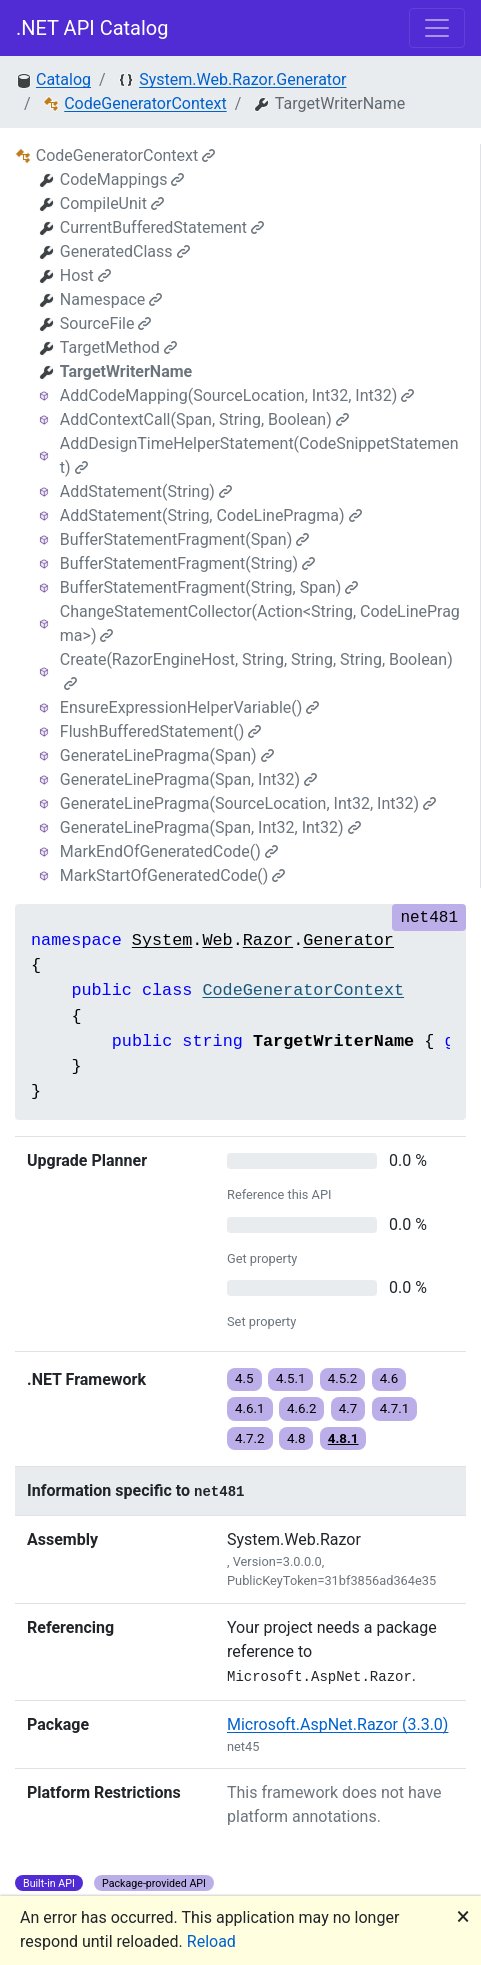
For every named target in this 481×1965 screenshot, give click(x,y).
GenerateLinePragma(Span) (167, 755)
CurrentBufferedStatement (162, 227)
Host (85, 275)
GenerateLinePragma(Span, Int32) (188, 779)
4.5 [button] (244, 1378)
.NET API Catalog (92, 28)
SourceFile (106, 323)
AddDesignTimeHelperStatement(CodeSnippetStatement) (259, 455)
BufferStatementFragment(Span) (184, 539)
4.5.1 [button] (291, 1378)
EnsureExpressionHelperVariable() (190, 707)
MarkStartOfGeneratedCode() (173, 875)
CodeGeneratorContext (145, 103)
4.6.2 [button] (302, 1408)
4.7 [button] (348, 1408)
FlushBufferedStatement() (160, 731)
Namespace (111, 299)
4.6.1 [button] (250, 1408)
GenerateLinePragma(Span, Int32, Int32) (210, 827)
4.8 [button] (296, 1438)
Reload (211, 1941)
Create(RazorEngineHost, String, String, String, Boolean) (256, 670)
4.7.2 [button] (250, 1438)
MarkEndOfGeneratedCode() (169, 851)
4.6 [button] (389, 1378)
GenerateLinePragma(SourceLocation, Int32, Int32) (248, 803)
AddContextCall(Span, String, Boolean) (204, 419)
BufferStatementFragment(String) (187, 563)
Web (217, 940)
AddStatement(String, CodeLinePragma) (211, 515)
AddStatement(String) (146, 491)
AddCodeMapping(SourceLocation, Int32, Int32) (237, 395)
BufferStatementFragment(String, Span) (209, 587)
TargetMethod (118, 347)
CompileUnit (112, 203)
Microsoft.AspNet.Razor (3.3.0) (337, 1724)
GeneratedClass (125, 251)
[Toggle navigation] (437, 28)
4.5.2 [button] (343, 1378)
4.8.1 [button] (343, 1438)
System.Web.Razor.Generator (242, 79)
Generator (348, 940)
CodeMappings (122, 179)
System (162, 940)
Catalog (63, 79)
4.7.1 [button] (395, 1408)
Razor (268, 940)
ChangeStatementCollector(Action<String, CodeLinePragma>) (260, 623)
